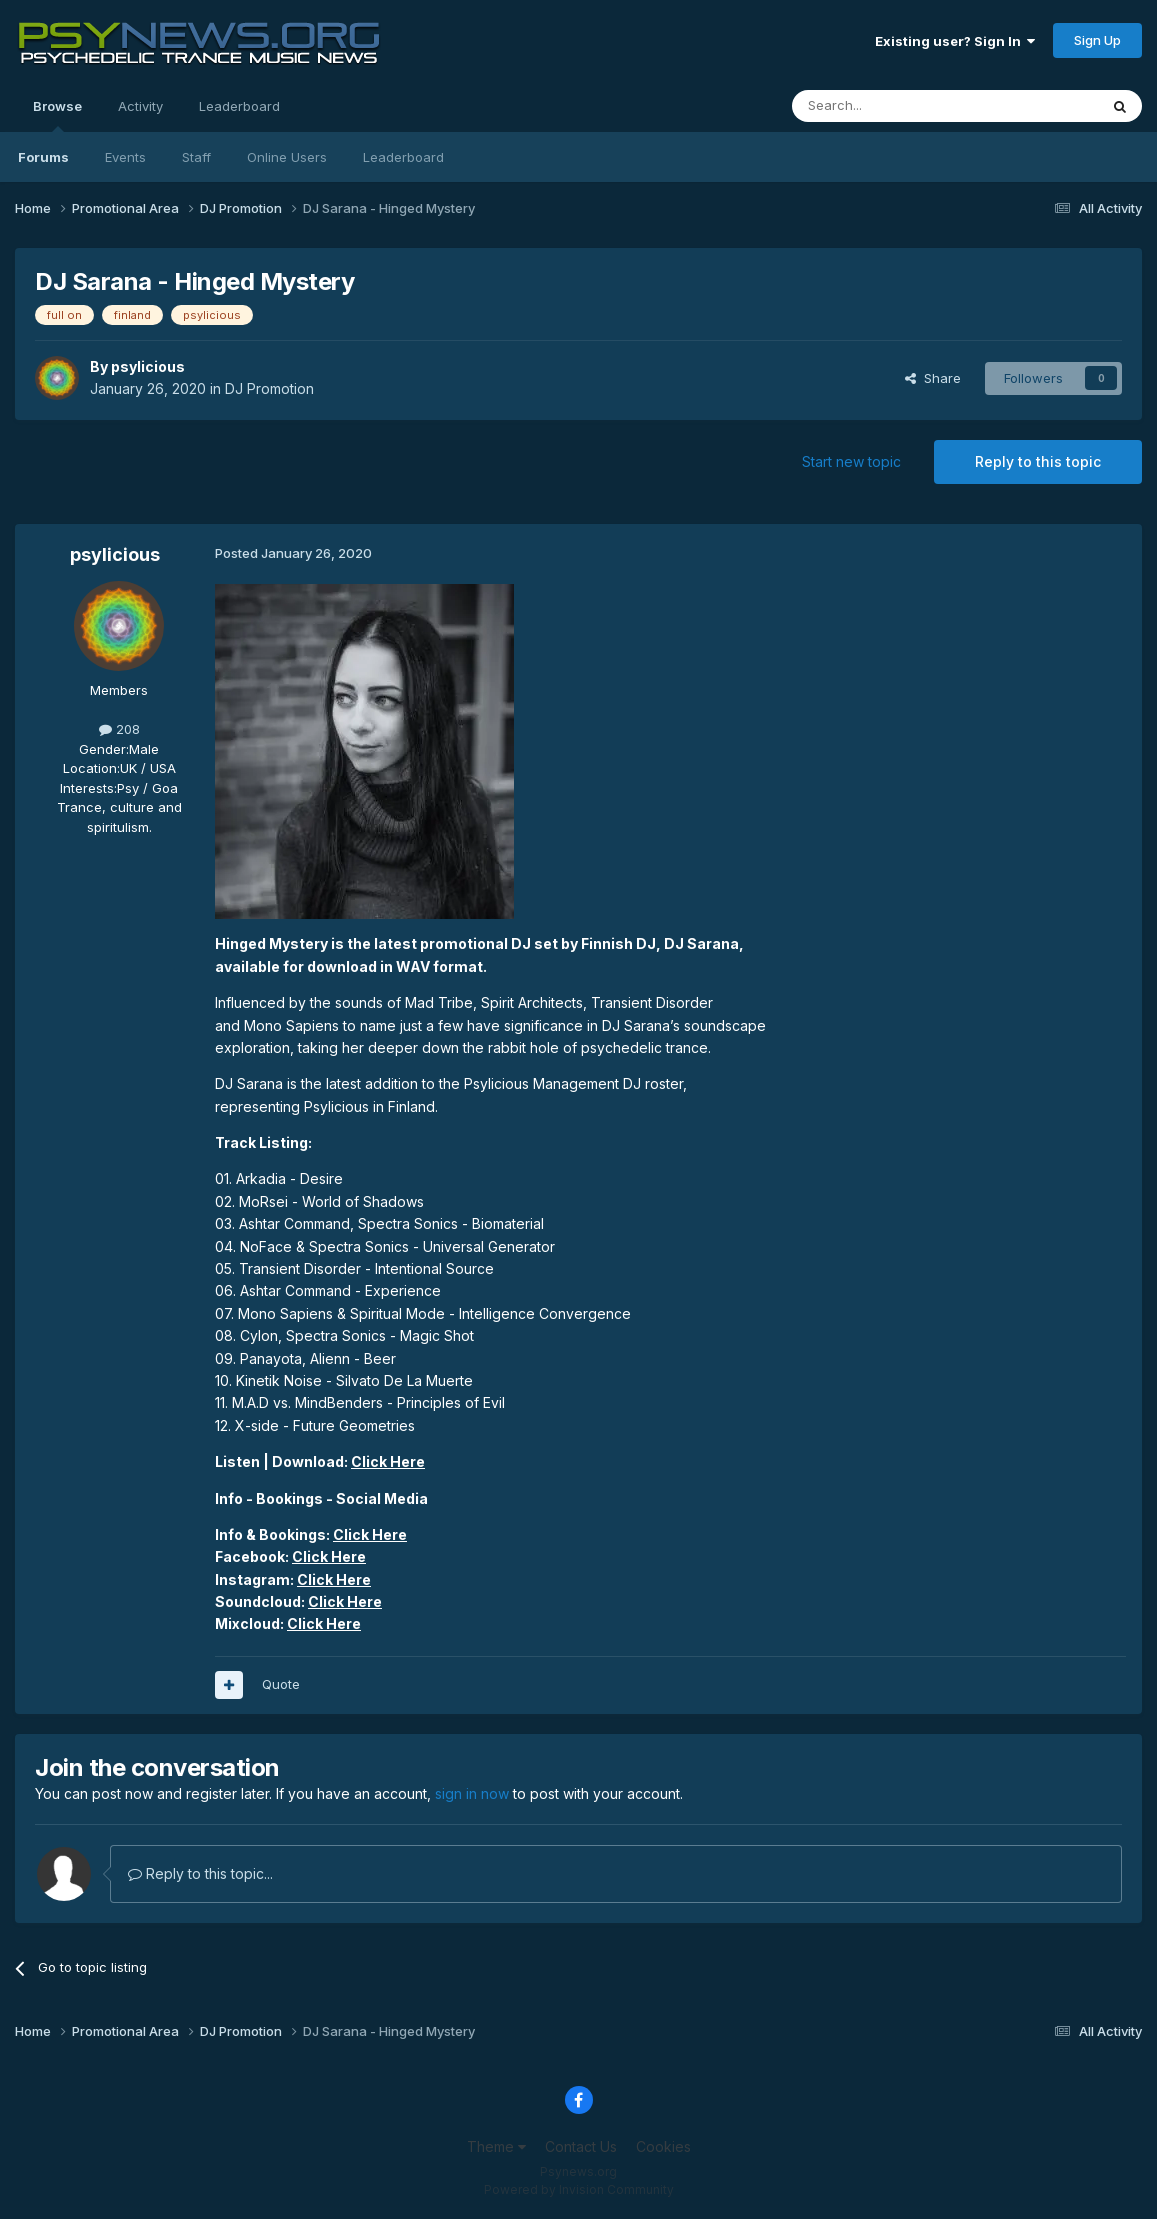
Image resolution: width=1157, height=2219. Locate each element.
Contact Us (581, 2146)
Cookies (663, 2146)
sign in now (472, 1793)
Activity (140, 106)
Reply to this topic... (200, 1873)
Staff (196, 157)
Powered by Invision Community (579, 2189)
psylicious (148, 366)
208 (119, 729)
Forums (43, 157)
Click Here (388, 1461)
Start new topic (851, 461)
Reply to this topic (1038, 461)
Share (933, 378)
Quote (281, 1684)
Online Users (287, 157)
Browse (57, 115)
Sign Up (1097, 40)
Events (125, 157)
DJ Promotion (269, 388)
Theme (496, 2146)
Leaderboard (403, 157)
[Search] (894, 106)
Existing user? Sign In (955, 41)
